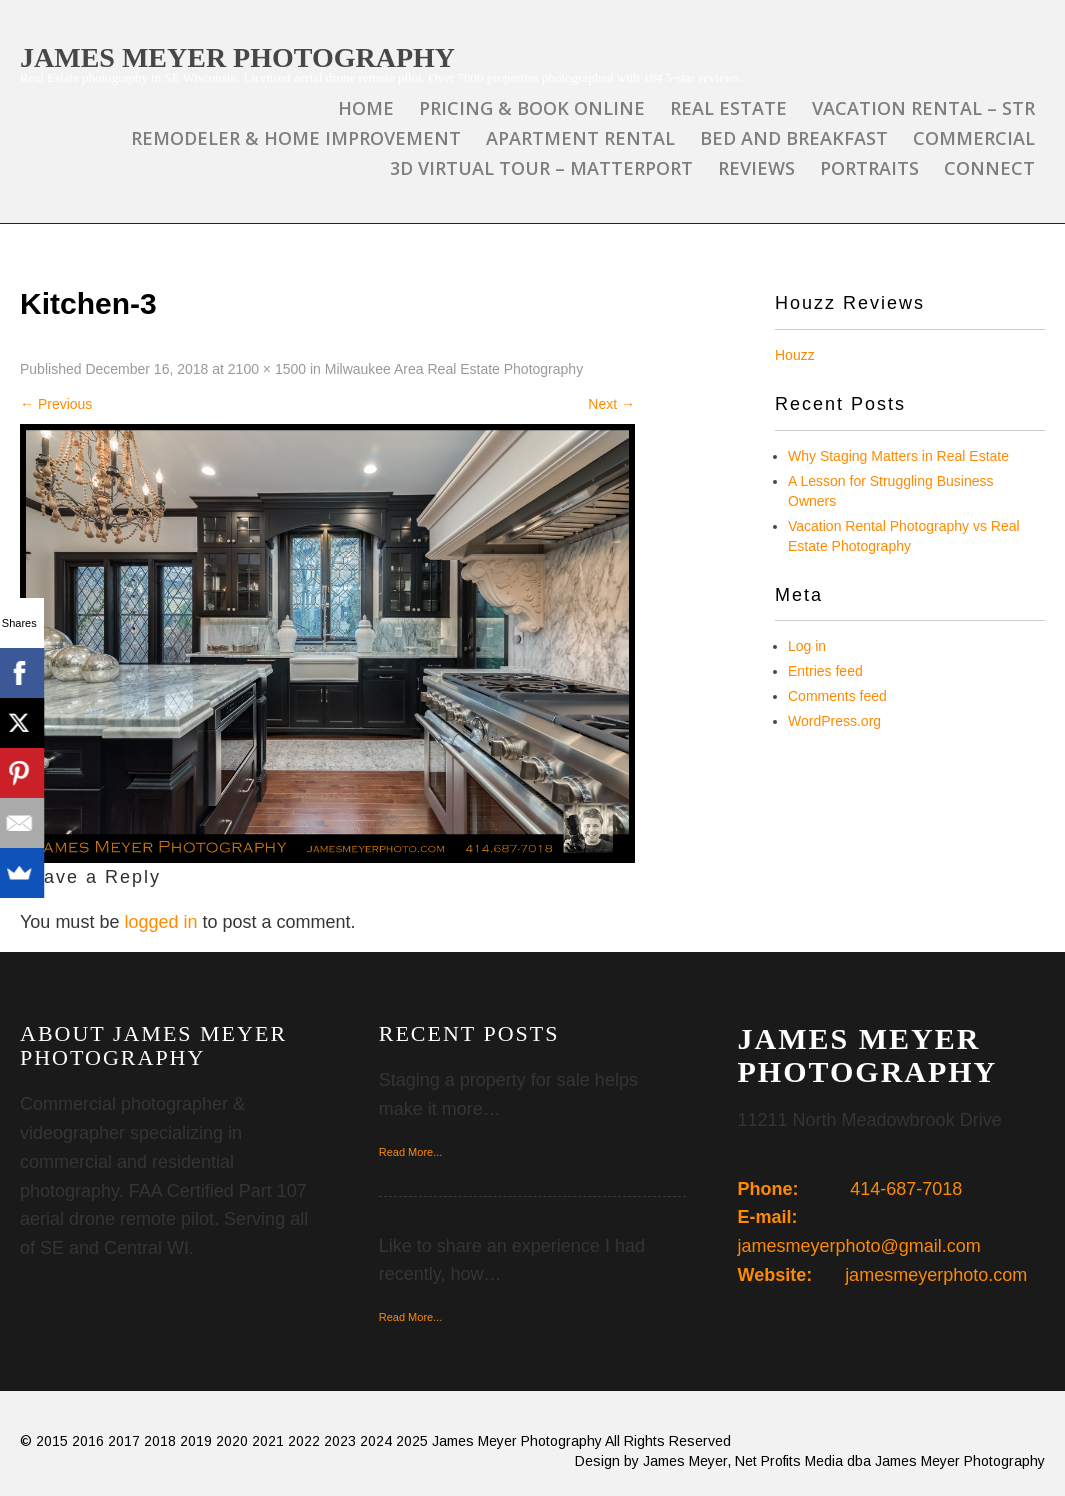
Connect (989, 168)
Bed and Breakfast (794, 138)
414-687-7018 (906, 1189)
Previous (56, 404)
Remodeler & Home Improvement (296, 138)
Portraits (869, 168)
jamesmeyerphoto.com (936, 1275)
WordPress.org (834, 721)
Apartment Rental (580, 138)
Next (611, 404)
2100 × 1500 (267, 369)
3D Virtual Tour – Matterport (541, 168)
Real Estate (728, 108)
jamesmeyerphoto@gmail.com (859, 1246)
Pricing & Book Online (532, 108)
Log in (807, 646)
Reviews (756, 168)
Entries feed (825, 671)
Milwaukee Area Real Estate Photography (454, 369)
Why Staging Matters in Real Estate (898, 456)
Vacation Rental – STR (923, 108)
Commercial (974, 138)
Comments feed (837, 696)
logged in (160, 922)
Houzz (795, 355)
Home (366, 108)
